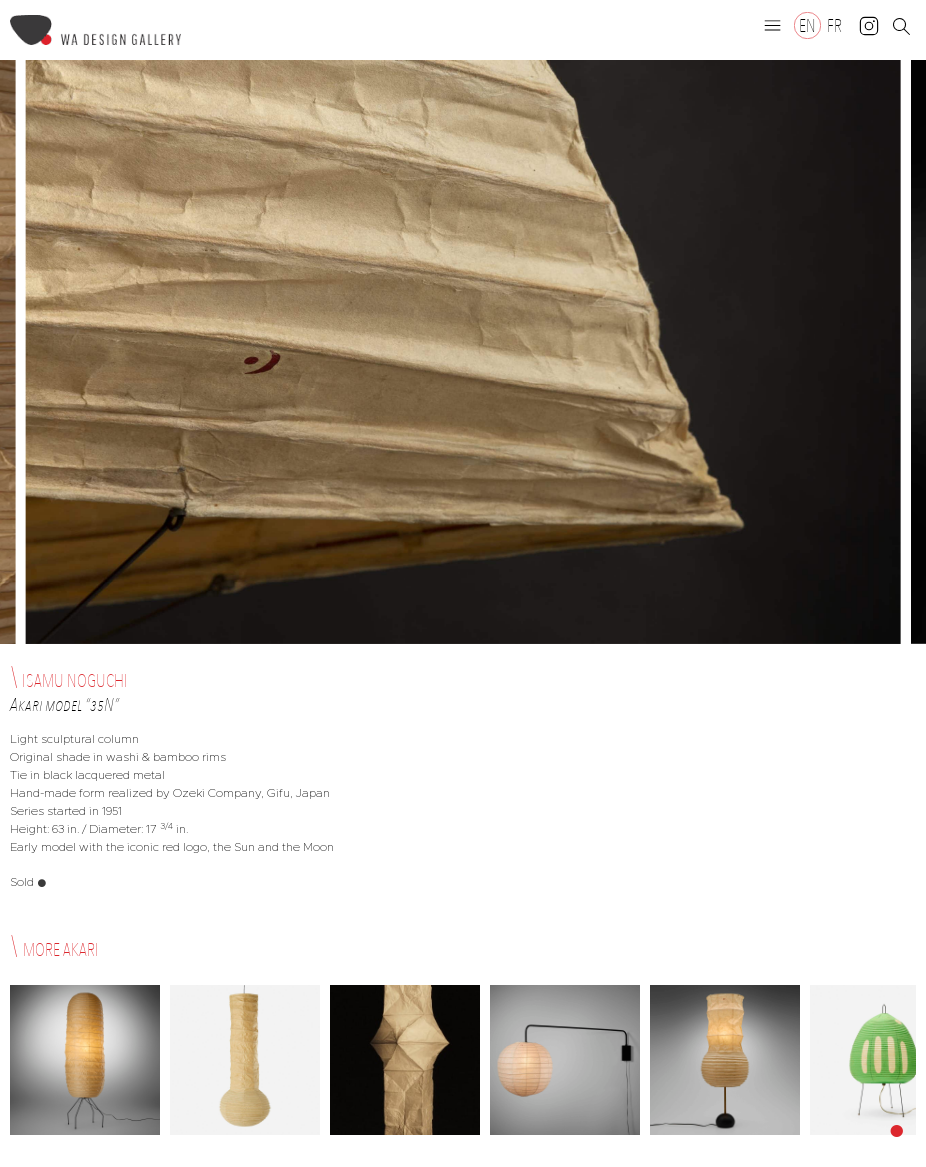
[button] (773, 25)
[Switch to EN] (807, 25)
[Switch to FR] (834, 25)
